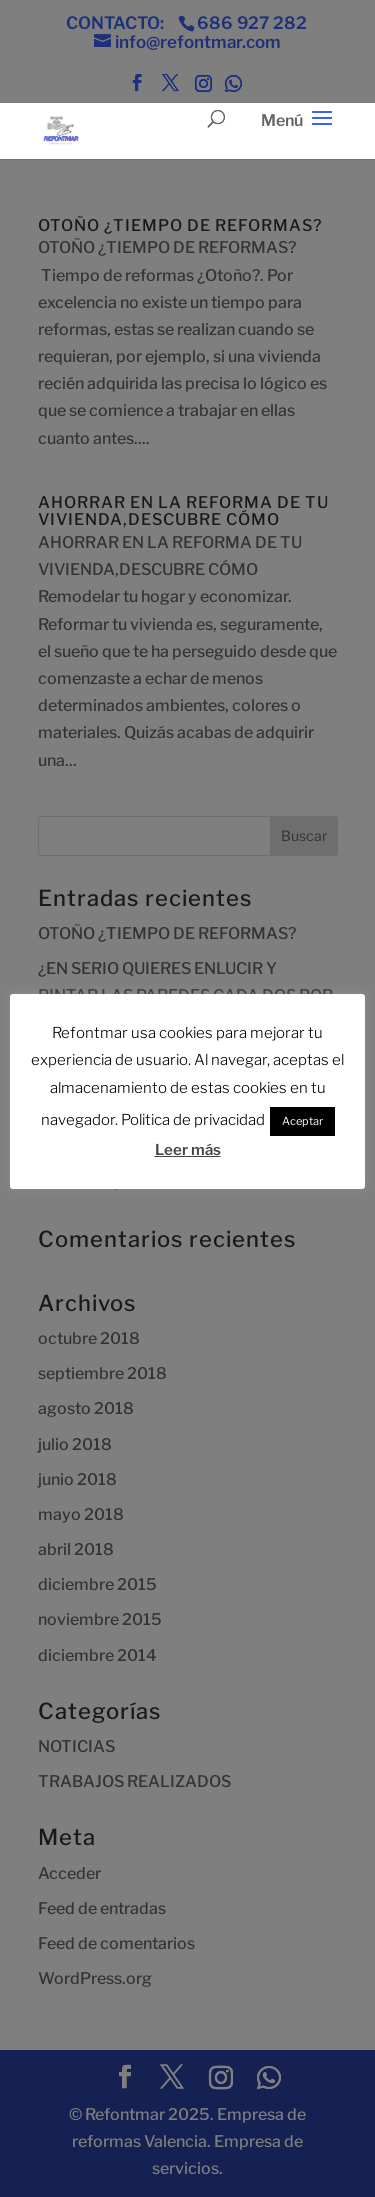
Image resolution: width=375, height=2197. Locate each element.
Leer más (188, 1150)
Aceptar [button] (302, 1121)
